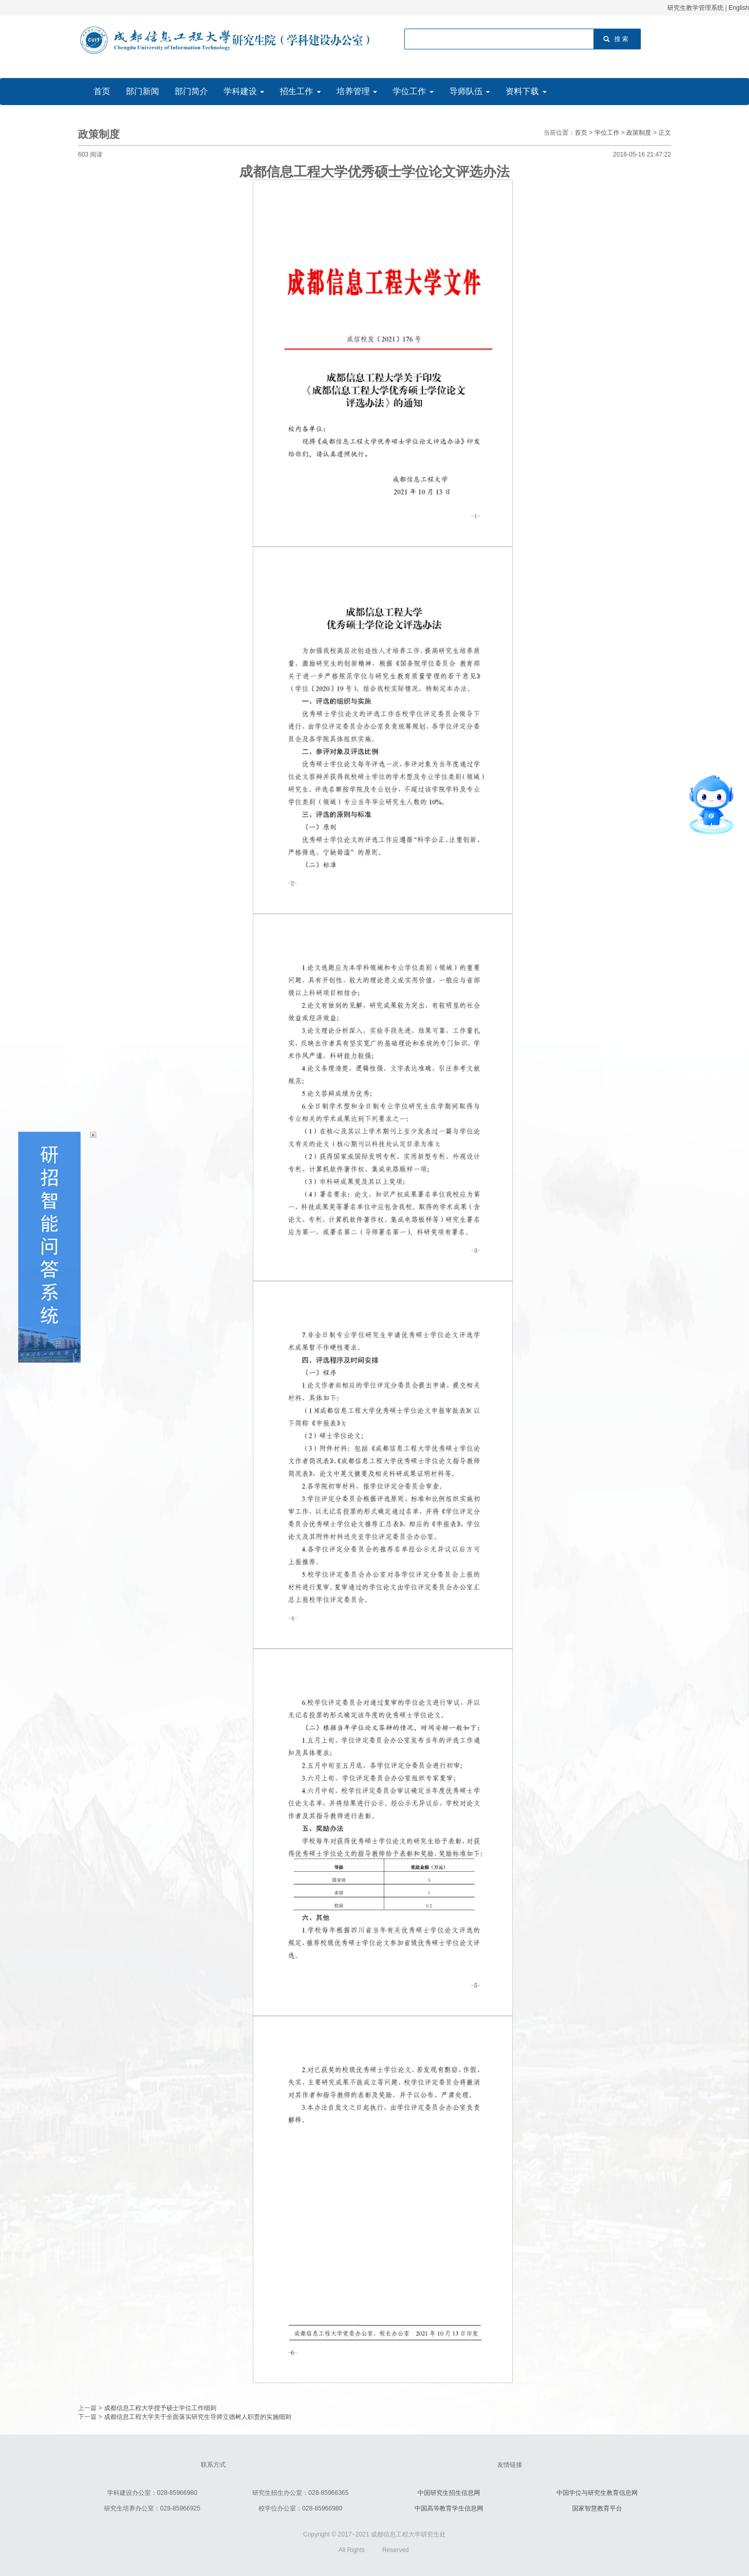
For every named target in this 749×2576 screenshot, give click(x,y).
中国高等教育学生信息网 (449, 2508)
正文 (664, 132)
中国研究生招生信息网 (449, 2492)
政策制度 (638, 132)
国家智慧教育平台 (597, 2508)
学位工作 (607, 132)
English (739, 7)
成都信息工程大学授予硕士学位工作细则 (160, 2408)
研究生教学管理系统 (695, 7)
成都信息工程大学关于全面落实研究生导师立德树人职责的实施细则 (197, 2416)
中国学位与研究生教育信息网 (597, 2492)
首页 (581, 132)
